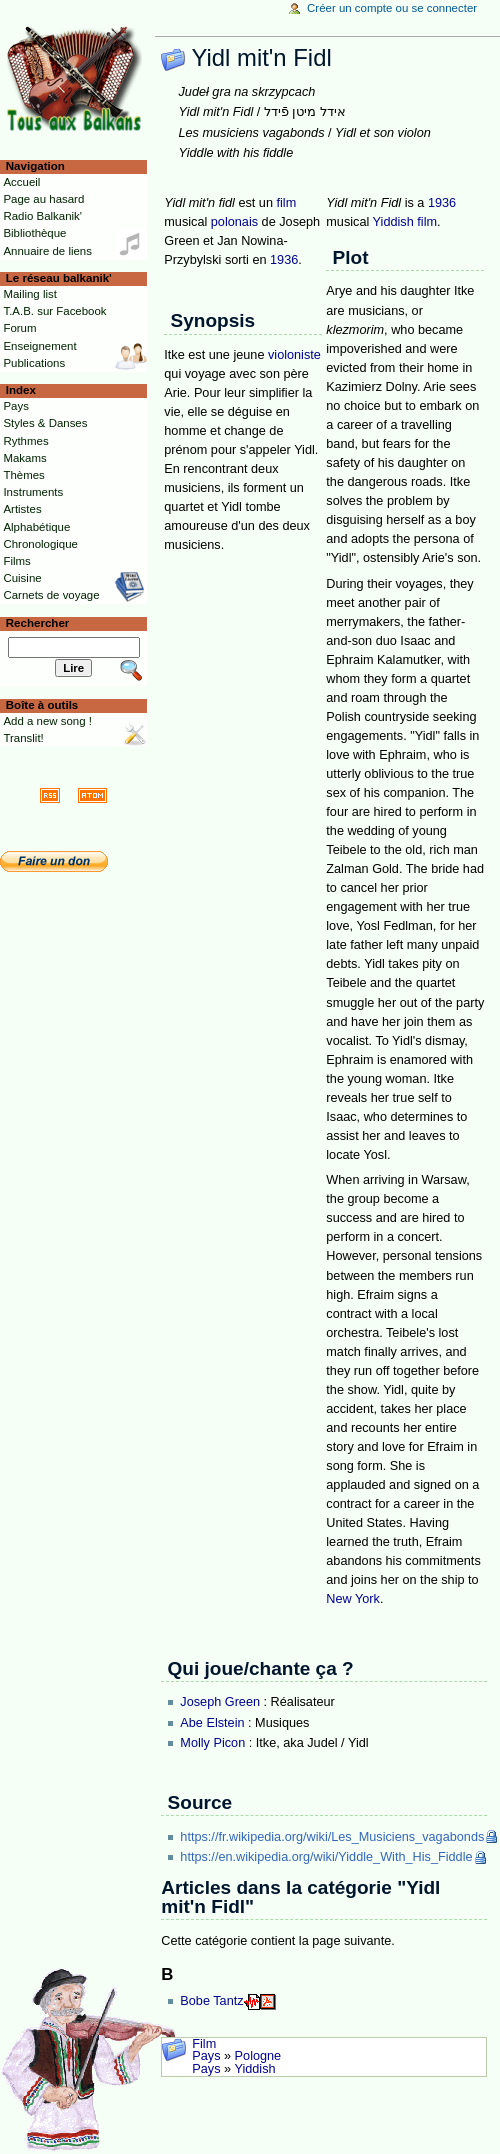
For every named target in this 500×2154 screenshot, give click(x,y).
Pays (206, 2056)
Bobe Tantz (211, 2001)
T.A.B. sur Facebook (54, 311)
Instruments (33, 492)
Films (16, 561)
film (287, 203)
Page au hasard (43, 199)
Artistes (22, 509)
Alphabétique (36, 527)
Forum (19, 328)
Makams (24, 458)
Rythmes (25, 441)
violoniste (294, 355)
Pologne (258, 2056)
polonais (234, 222)
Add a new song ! (47, 721)
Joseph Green (220, 1702)
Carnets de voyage (51, 595)
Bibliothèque (34, 233)
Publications (34, 363)
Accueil (21, 182)
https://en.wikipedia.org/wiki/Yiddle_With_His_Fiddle (326, 1857)
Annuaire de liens (47, 251)
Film (204, 2044)
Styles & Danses (45, 423)
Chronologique (40, 544)
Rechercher (38, 623)
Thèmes (23, 475)
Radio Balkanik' (42, 216)
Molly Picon (212, 1743)
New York (353, 1599)
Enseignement (39, 346)
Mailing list (29, 294)
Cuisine (22, 578)
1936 (284, 260)
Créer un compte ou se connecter (392, 8)
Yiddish (393, 222)
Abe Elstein (212, 1723)
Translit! (23, 738)
